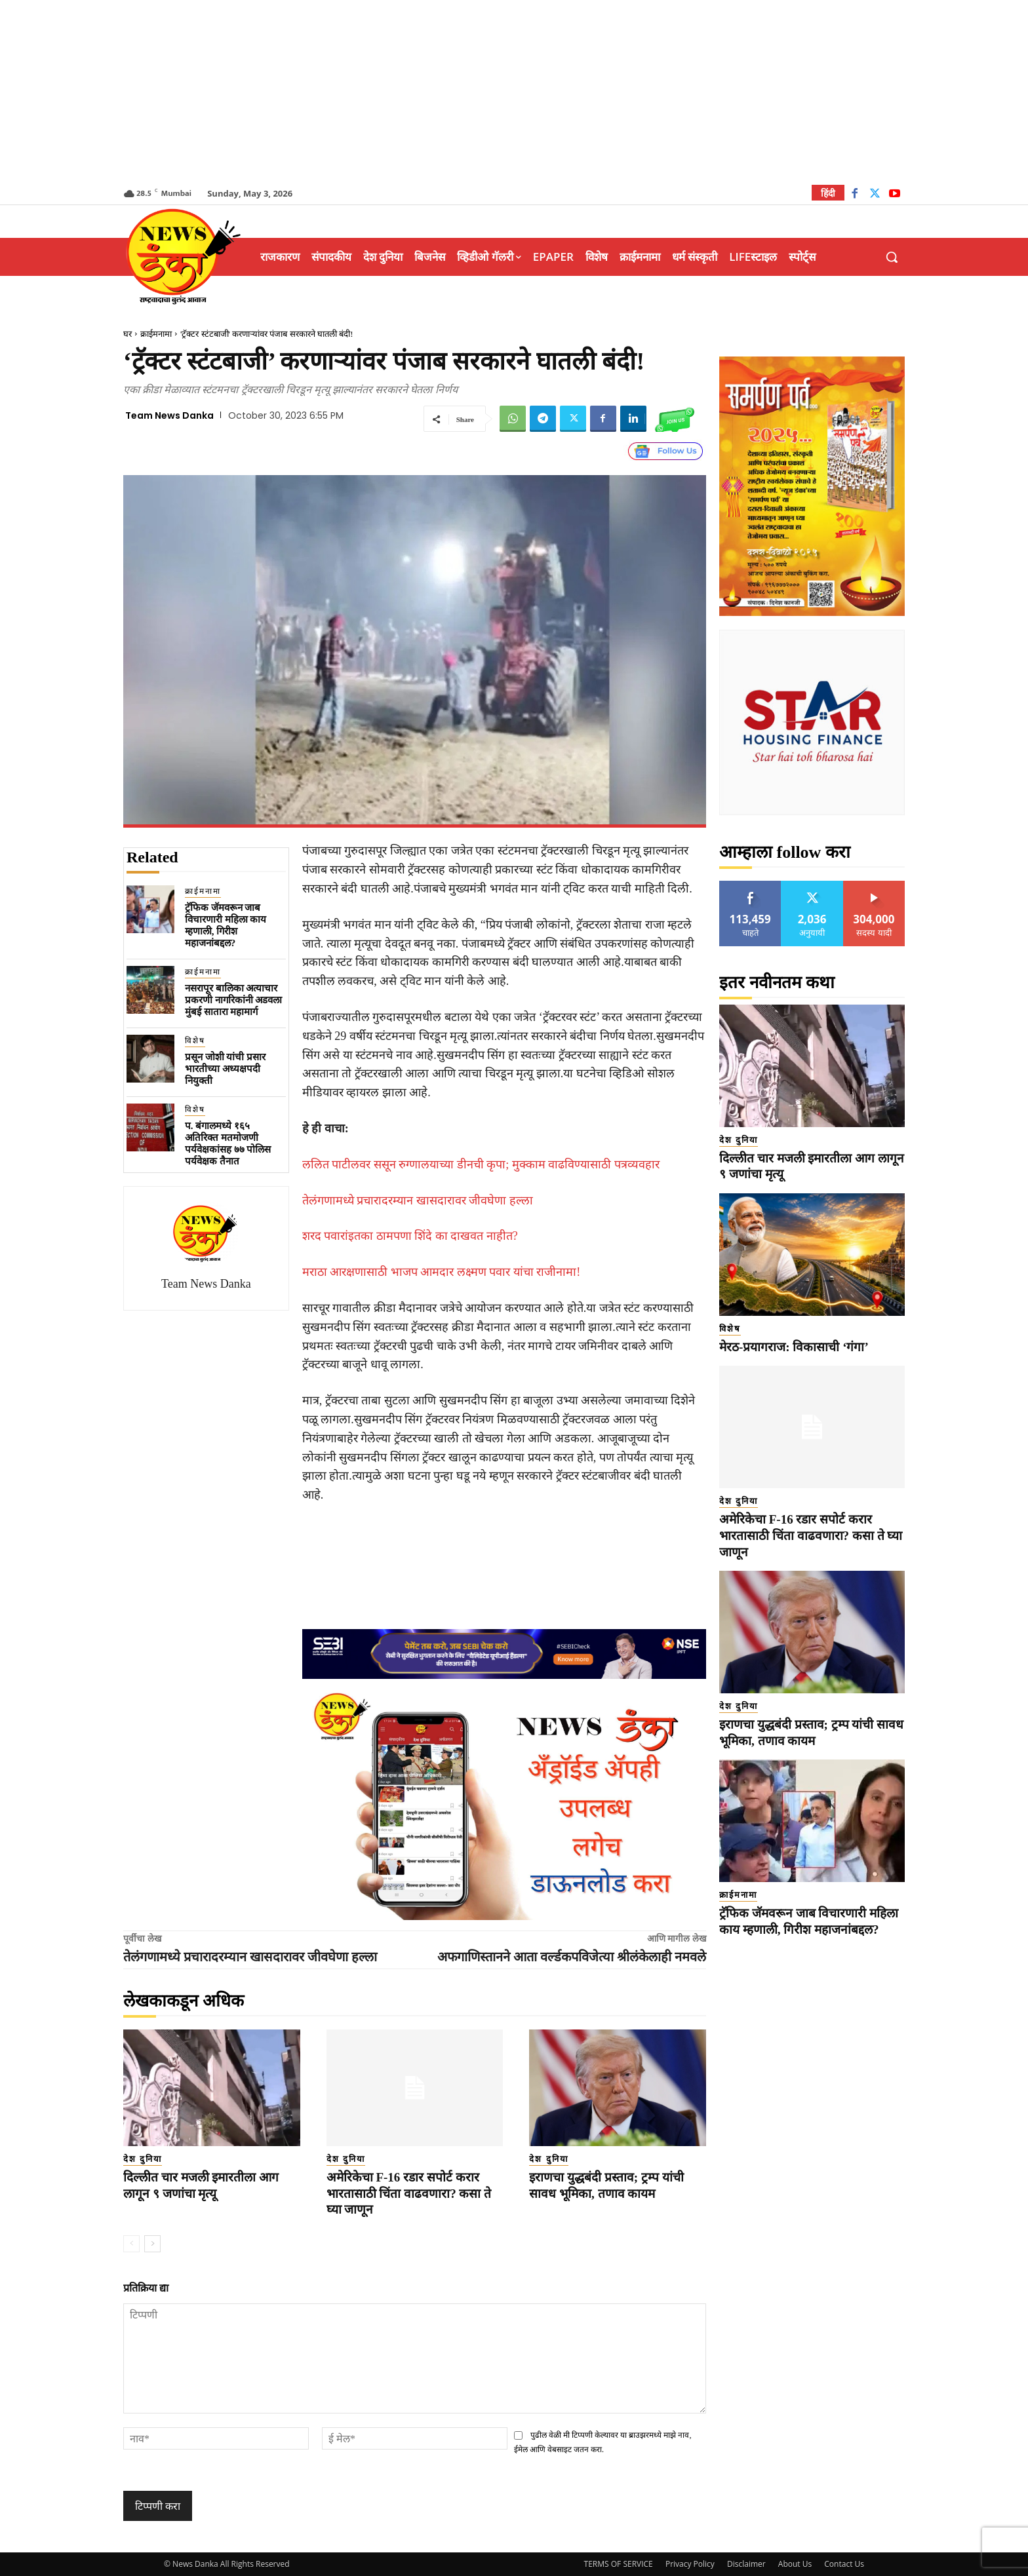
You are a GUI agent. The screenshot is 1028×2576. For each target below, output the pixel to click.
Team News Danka (169, 415)
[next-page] (152, 2243)
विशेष (195, 1040)
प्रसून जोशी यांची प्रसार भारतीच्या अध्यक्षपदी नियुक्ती (225, 1069)
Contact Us (844, 2563)
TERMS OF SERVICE (618, 2563)
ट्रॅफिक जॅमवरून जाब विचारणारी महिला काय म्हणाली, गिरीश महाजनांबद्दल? (226, 925)
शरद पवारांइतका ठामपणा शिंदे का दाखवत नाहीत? (410, 1235)
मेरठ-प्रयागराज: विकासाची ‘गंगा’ (794, 1347)
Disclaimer (746, 2563)
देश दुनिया (142, 2159)
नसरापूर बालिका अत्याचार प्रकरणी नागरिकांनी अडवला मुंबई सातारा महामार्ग (234, 1000)
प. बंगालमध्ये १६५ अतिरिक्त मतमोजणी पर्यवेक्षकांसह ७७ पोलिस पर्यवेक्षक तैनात (228, 1143)
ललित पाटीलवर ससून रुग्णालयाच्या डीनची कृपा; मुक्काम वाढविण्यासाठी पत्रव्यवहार (481, 1164)
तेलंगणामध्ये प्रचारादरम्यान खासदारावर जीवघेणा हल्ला (417, 1200)
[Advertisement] (514, 91)
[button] (892, 257)
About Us (795, 2563)
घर (127, 334)
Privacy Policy (690, 2563)
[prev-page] (131, 2243)
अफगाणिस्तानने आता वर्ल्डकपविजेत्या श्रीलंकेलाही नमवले (571, 1957)
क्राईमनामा (156, 334)
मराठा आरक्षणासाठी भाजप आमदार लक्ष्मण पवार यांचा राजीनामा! (441, 1271)
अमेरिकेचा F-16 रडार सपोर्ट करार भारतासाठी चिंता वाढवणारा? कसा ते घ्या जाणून (409, 2193)
